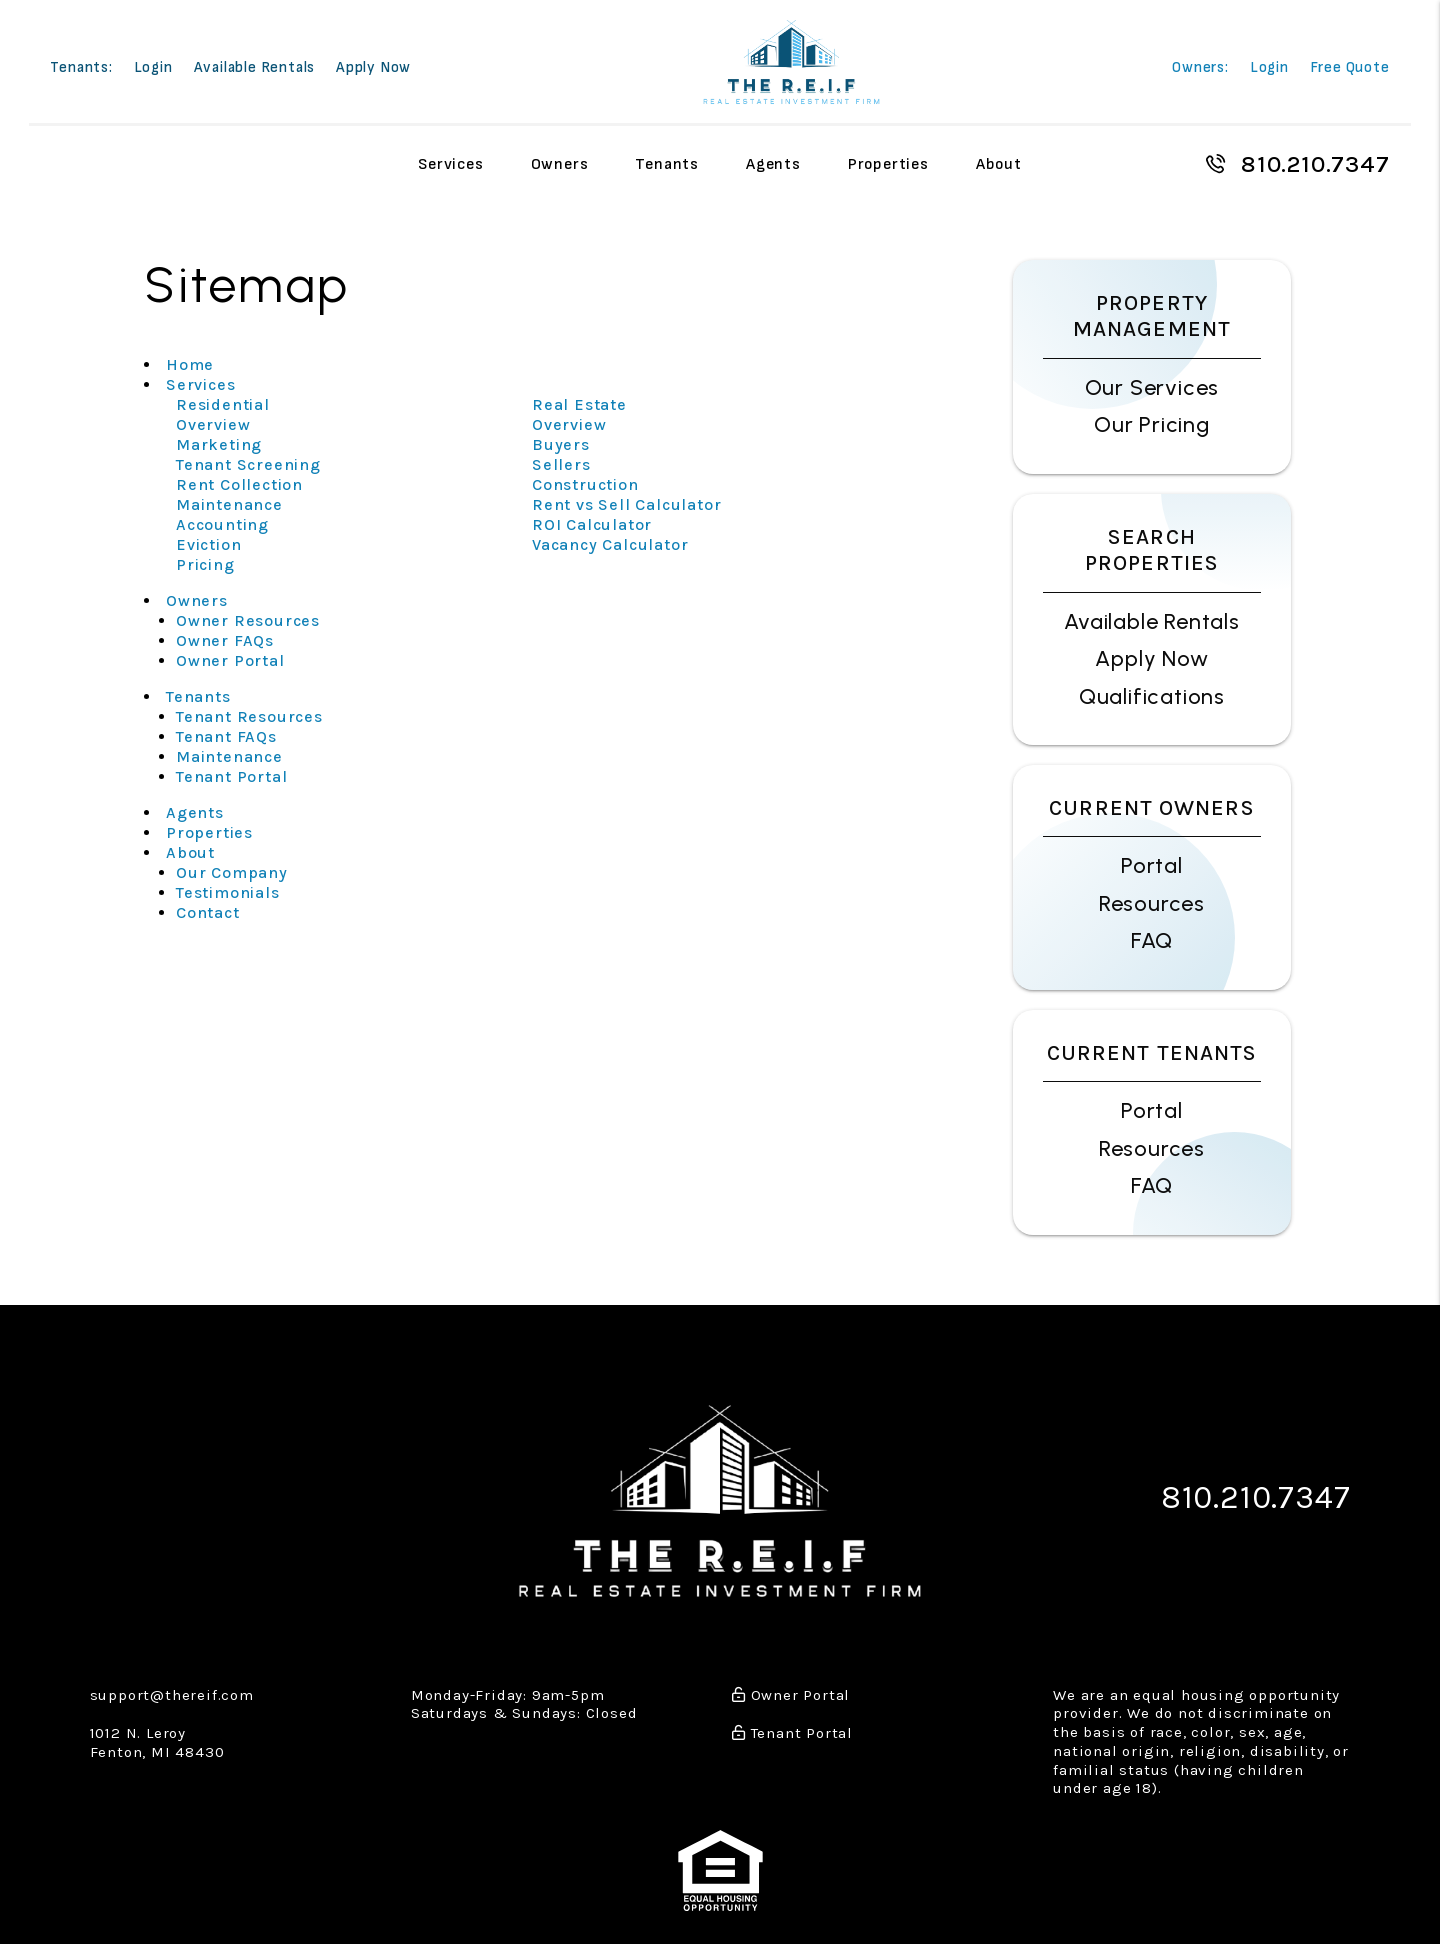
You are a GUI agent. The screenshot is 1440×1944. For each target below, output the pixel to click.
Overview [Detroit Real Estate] (569, 424)
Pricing (205, 564)
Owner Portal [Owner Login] (230, 660)
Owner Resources (248, 620)
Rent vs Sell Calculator (626, 504)
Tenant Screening (248, 464)
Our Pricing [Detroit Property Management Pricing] (1152, 424)
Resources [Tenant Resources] (1152, 1148)
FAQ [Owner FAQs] (1152, 940)
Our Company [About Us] (232, 872)
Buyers (561, 444)
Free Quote (1350, 68)
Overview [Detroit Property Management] (213, 424)
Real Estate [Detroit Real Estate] (579, 404)
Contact (208, 912)
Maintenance (229, 504)
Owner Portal (791, 1690)
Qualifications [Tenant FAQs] (1152, 696)
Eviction (208, 544)
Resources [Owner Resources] (1152, 903)
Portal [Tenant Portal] (1152, 1110)
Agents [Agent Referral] (773, 163)
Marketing (219, 444)
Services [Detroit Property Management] (450, 163)
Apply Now (373, 68)
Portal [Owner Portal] (1152, 865)
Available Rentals (255, 68)
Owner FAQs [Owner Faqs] (225, 640)
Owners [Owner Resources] (560, 163)
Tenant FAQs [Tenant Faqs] (226, 736)
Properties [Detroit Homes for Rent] (888, 163)
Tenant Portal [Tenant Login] (231, 776)
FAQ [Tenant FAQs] (1152, 1185)
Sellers (561, 464)
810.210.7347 (1315, 164)
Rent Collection (239, 484)
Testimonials (228, 892)
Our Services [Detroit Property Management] (1152, 387)
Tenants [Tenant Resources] (667, 163)
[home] (791, 59)
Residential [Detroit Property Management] (223, 404)
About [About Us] (999, 163)
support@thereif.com (172, 1690)
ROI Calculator (592, 524)
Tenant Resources (249, 716)
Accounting (222, 524)
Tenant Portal (792, 1728)
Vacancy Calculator (610, 544)
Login (153, 68)
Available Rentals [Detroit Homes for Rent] (1152, 621)
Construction (585, 484)
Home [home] (190, 364)
